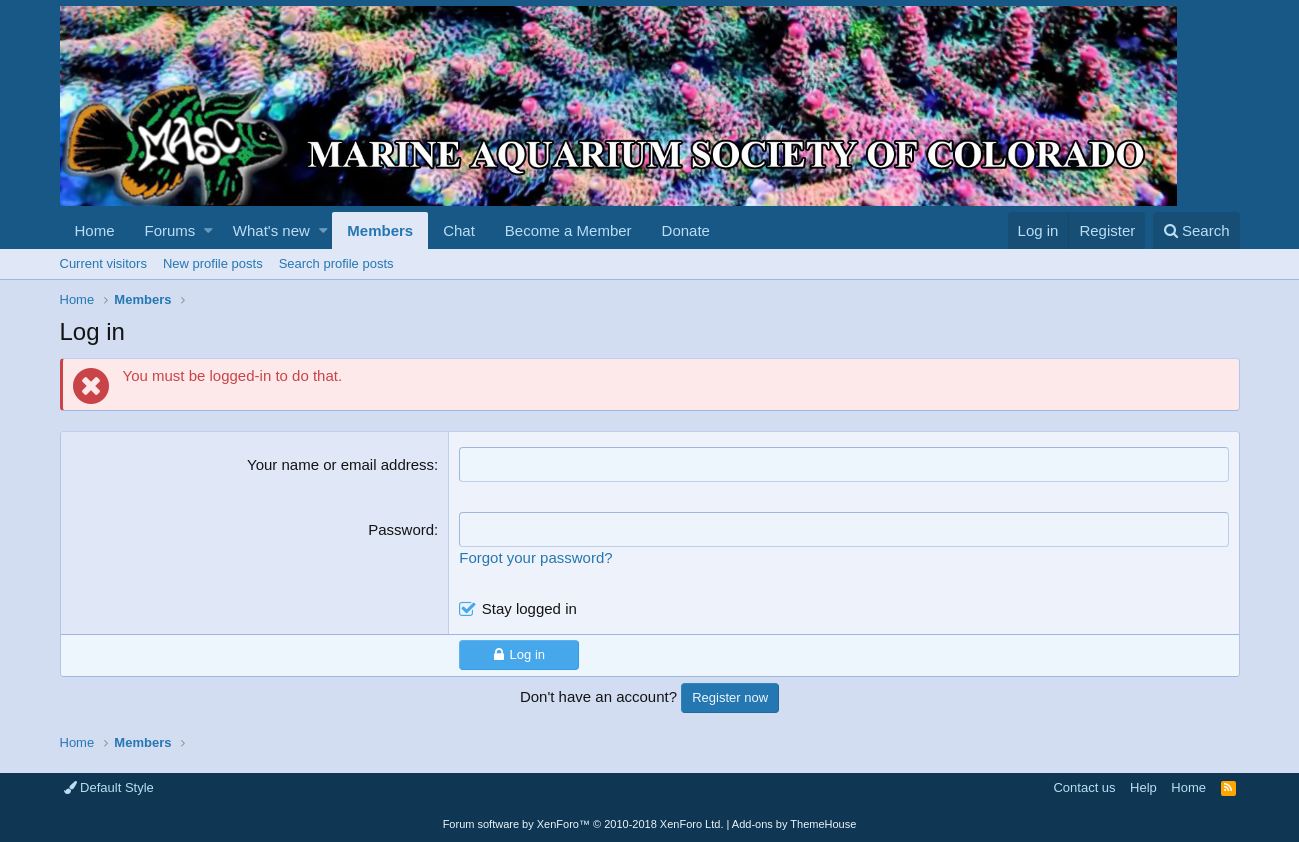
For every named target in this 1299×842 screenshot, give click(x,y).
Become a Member (568, 230)
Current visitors (103, 263)
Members (380, 230)
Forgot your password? (535, 557)
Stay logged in (529, 608)
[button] (208, 230)
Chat (459, 230)
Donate (686, 230)
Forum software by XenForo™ (583, 824)
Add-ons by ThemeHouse (794, 824)
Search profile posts (336, 263)
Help (1143, 787)
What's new (271, 230)
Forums (170, 230)
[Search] (1196, 230)
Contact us (1084, 787)
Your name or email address (340, 464)
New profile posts (213, 263)
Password (401, 529)
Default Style (109, 787)
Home (95, 230)
